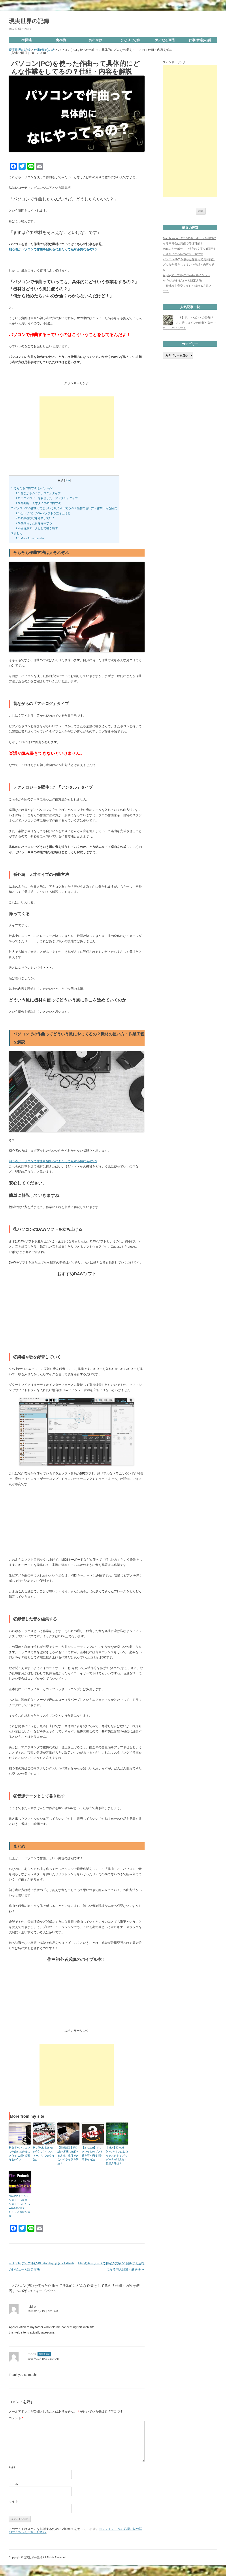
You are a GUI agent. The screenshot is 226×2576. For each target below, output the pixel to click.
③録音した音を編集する (34, 523)
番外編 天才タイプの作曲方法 (38, 503)
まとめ (16, 533)
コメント (16, 2418)
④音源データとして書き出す (37, 528)
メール (13, 2484)
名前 (12, 2467)
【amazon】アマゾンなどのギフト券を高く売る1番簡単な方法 (92, 2153)
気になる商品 (165, 40)
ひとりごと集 (130, 40)
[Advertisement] (77, 427)
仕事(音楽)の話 (200, 40)
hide (67, 480)
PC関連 (26, 40)
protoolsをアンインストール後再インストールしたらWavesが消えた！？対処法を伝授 (19, 2206)
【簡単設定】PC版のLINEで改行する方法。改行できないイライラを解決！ (68, 2155)
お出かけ (95, 40)
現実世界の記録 (29, 21)
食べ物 (61, 40)
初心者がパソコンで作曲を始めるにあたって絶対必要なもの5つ (53, 249)
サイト (13, 2501)
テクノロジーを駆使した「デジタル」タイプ (47, 498)
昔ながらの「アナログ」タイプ (38, 493)
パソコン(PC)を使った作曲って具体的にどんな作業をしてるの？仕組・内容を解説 (189, 265)
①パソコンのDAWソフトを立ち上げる (43, 513)
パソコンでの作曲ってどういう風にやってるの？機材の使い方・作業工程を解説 (64, 508)
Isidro (32, 2306)
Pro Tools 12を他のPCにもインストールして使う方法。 (43, 2153)
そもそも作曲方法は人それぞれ (32, 488)
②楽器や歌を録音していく (35, 518)
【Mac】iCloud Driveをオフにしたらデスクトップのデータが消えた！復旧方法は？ (117, 2155)
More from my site (30, 538)
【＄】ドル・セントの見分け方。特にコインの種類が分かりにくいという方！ (189, 323)
